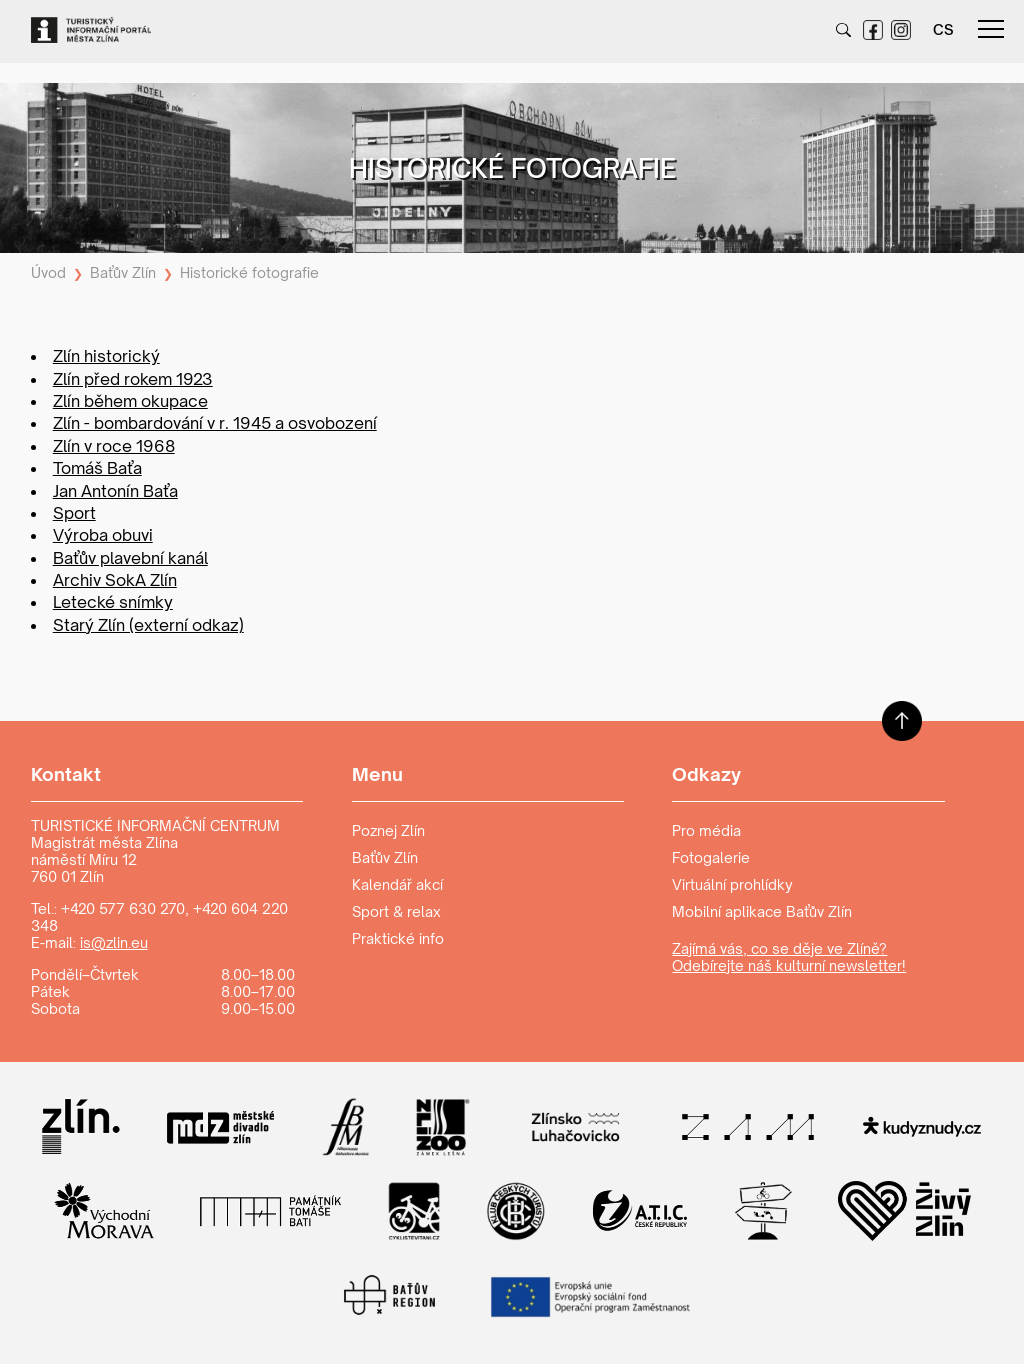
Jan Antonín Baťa (115, 491)
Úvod (48, 272)
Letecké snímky (113, 602)
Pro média (706, 830)
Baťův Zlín (123, 272)
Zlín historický (106, 356)
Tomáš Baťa (97, 468)
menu (991, 29)
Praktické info (398, 938)
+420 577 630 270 (123, 908)
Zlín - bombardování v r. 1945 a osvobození (215, 423)
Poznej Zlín (388, 830)
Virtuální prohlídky (732, 884)
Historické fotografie (249, 272)
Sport (74, 513)
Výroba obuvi (103, 535)
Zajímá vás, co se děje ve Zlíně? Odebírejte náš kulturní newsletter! (789, 957)
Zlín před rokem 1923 (133, 379)
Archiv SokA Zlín (115, 580)
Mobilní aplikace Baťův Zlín (762, 911)
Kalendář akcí (397, 884)
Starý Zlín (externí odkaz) (148, 625)
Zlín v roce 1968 (114, 446)
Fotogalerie (711, 857)
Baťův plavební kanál (130, 558)
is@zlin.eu (114, 942)
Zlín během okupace (130, 401)
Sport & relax (396, 911)
